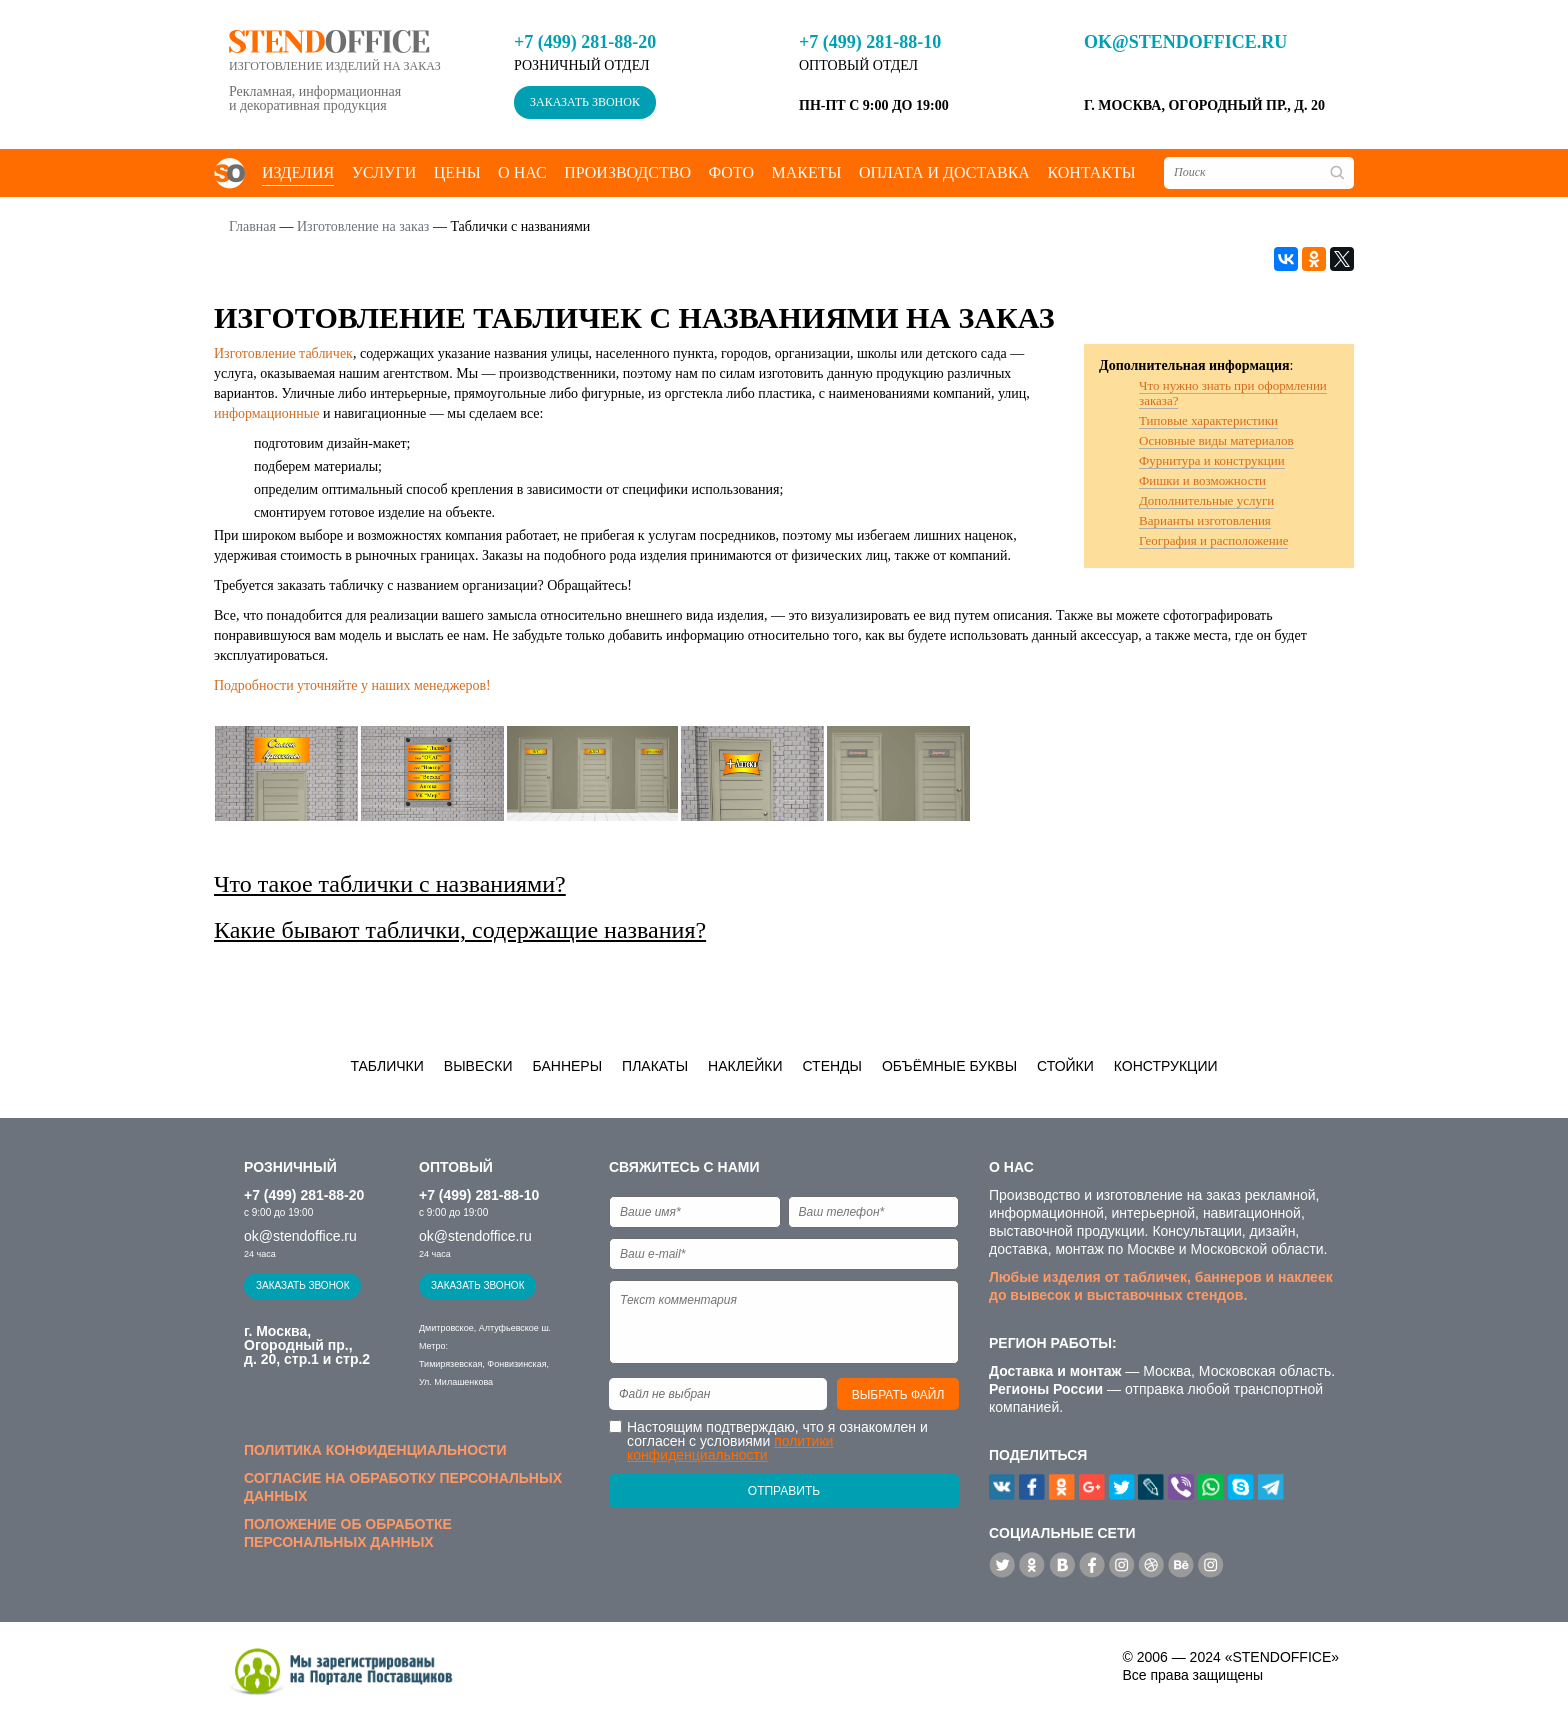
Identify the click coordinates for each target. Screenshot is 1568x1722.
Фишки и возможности (1202, 480)
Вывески (478, 1066)
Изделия (298, 172)
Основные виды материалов (1216, 440)
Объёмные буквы (949, 1066)
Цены (457, 172)
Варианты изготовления (1205, 520)
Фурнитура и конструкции (1212, 460)
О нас (522, 172)
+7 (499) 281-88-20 (585, 42)
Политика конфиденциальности (375, 1450)
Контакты (1091, 172)
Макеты (806, 172)
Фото (731, 172)
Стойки (1065, 1066)
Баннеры (568, 1066)
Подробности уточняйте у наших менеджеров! (352, 685)
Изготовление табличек (283, 353)
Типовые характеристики (1208, 420)
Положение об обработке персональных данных (348, 1533)
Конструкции (1166, 1066)
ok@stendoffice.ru (1185, 42)
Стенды (832, 1066)
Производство (627, 172)
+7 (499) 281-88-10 (870, 42)
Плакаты (655, 1066)
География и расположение (1213, 540)
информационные (266, 413)
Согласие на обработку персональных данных (403, 1487)
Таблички (386, 1066)
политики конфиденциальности (730, 1448)
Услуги (384, 172)
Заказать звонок (585, 102)
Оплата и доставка (944, 172)
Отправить (784, 1491)
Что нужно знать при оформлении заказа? (1233, 393)
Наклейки (745, 1066)
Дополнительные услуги (1206, 500)
